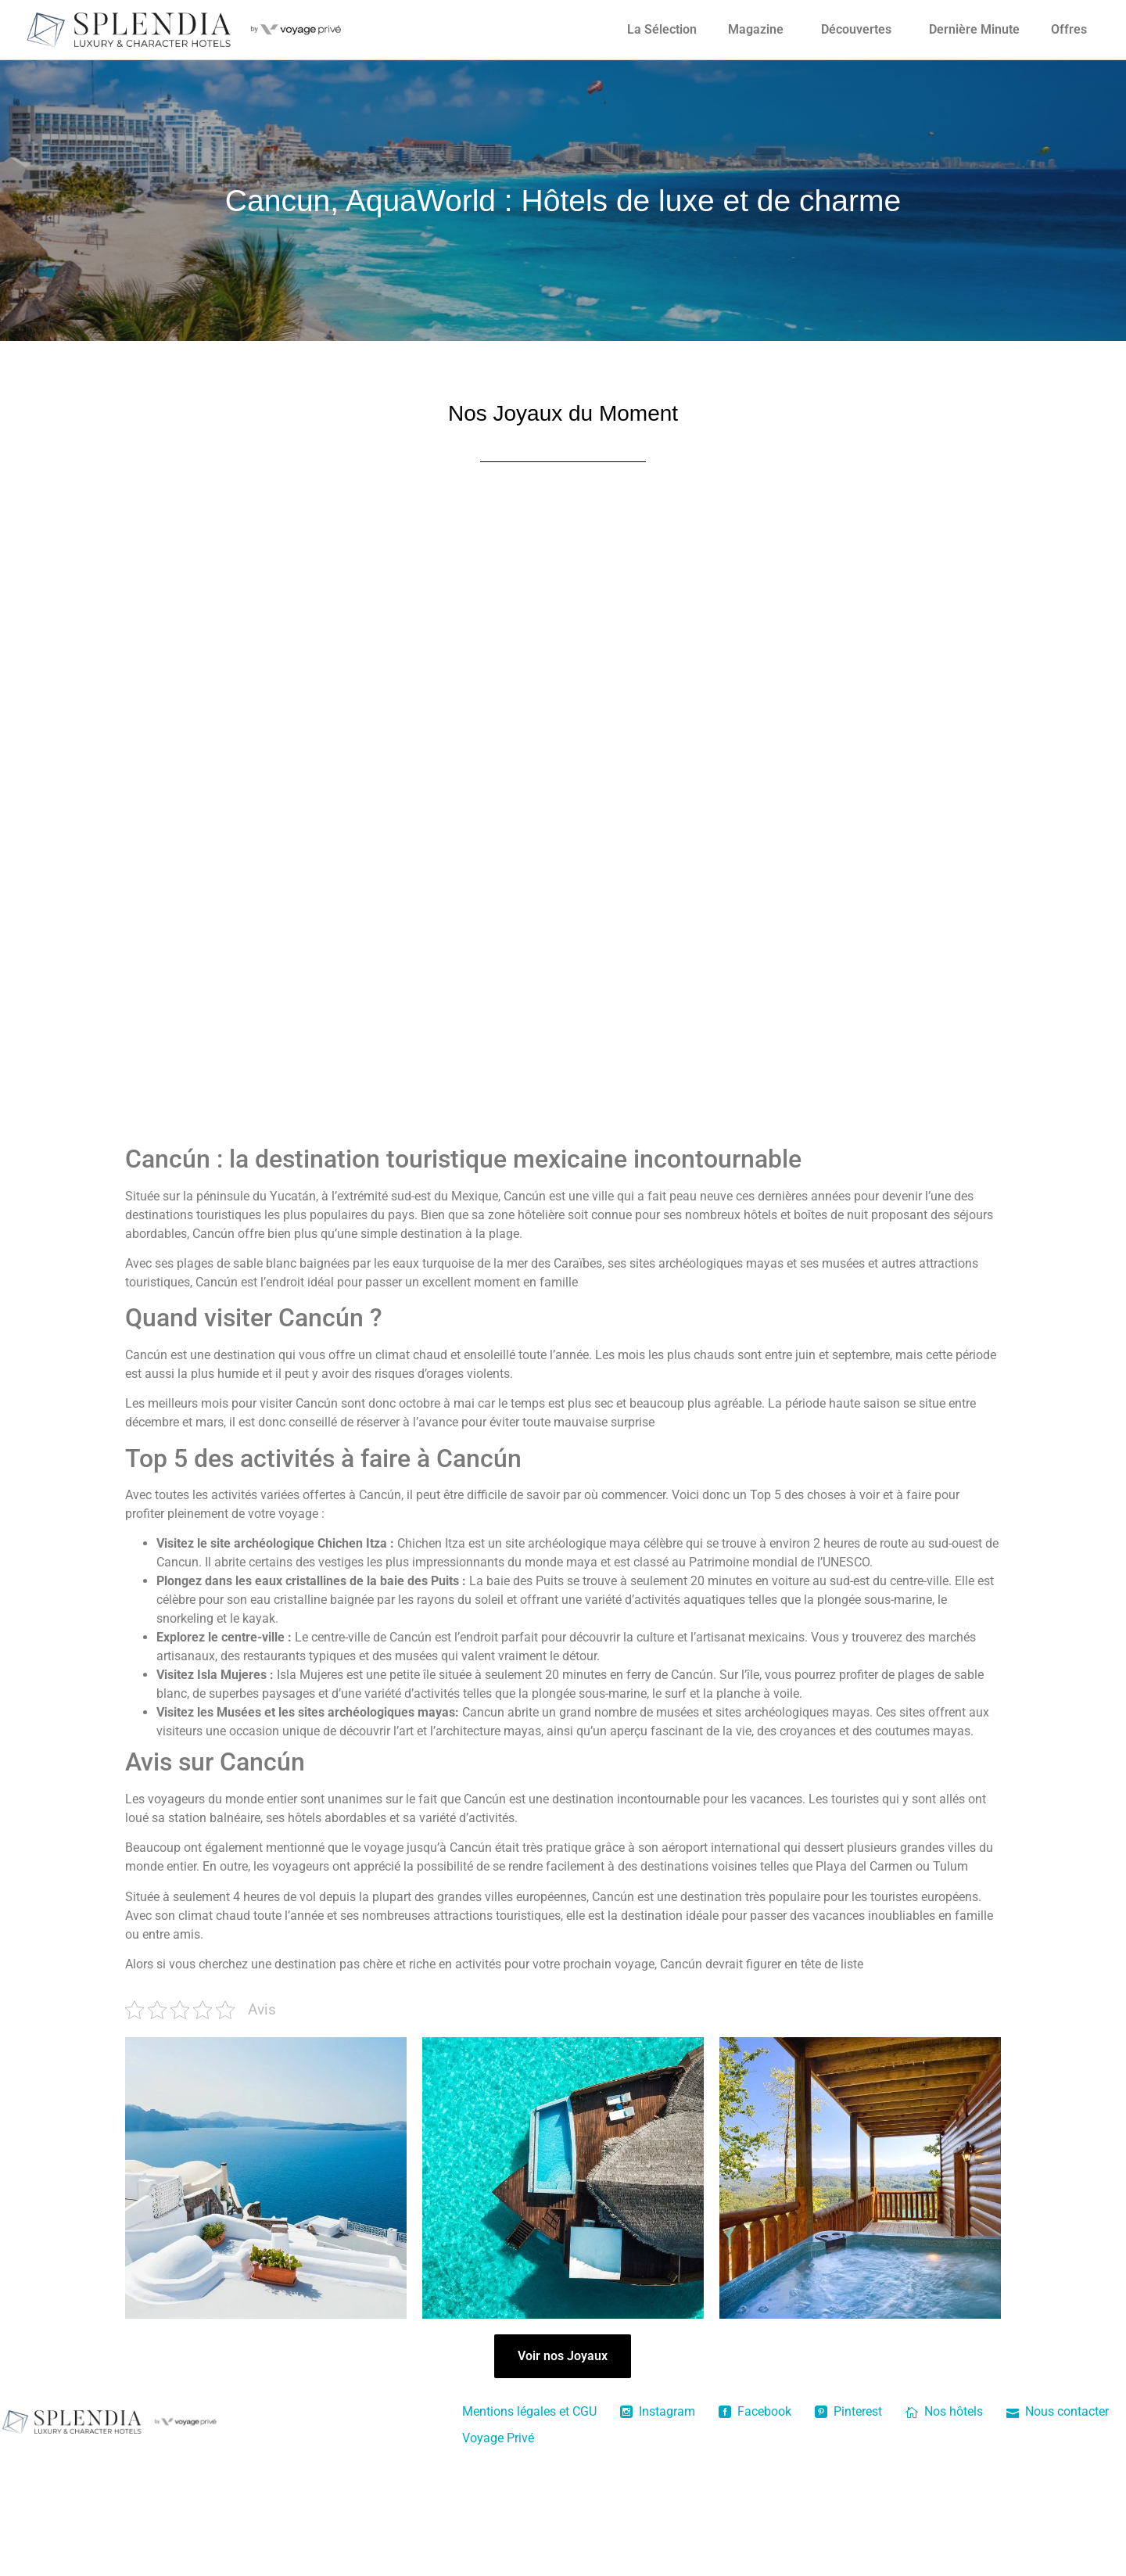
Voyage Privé (498, 2438)
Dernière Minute (974, 29)
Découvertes (856, 29)
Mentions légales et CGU (529, 2411)
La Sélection (662, 29)
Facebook (755, 2411)
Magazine (756, 29)
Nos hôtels (944, 2411)
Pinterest (848, 2411)
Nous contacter (1057, 2411)
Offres (1069, 29)
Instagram (657, 2411)
